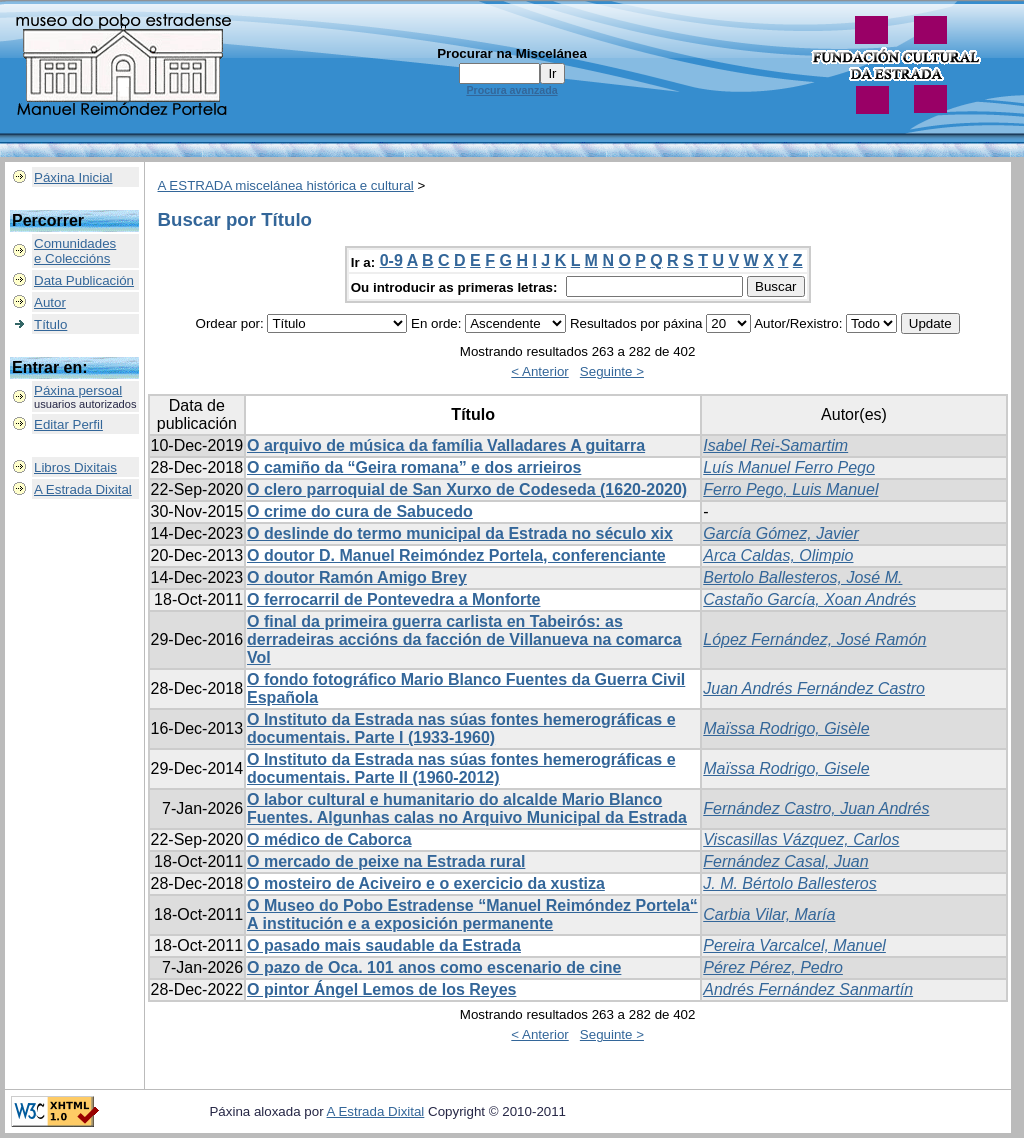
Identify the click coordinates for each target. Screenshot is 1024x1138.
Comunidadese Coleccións (75, 251)
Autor (50, 302)
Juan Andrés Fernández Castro (814, 688)
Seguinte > (612, 371)
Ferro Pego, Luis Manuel (790, 489)
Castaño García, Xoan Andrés (809, 599)
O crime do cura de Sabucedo (360, 511)
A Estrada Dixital (83, 489)
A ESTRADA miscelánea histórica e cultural (286, 185)
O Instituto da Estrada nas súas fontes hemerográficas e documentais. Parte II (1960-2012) (461, 768)
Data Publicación (84, 280)
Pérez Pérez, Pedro (773, 967)
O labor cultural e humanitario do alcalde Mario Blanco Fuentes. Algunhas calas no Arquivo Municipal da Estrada (467, 808)
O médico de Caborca (329, 839)
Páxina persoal (78, 390)
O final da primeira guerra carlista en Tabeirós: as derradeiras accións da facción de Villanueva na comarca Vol (464, 639)
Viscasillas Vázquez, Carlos (801, 839)
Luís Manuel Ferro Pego (789, 467)
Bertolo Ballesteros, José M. (802, 577)
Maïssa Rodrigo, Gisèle (786, 728)
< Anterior (539, 371)
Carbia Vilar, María (769, 914)
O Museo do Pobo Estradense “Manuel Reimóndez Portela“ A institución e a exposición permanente (472, 914)
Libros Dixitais (75, 467)
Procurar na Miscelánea (512, 53)
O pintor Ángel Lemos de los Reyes (381, 989)
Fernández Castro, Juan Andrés (816, 808)
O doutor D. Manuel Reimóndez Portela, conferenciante (456, 555)
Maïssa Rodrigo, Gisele (786, 768)
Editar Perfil (68, 424)
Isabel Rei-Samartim (775, 445)
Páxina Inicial (73, 177)
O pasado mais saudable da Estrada (384, 945)
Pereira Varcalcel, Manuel (794, 945)
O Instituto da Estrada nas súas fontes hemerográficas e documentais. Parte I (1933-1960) (461, 728)
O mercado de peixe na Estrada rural (386, 861)
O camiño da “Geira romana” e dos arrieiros (414, 467)
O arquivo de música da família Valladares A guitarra (446, 445)
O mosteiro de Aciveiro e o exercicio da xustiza (426, 883)
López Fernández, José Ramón (814, 639)
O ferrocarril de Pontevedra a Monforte (393, 599)
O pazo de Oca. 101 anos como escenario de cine (434, 967)
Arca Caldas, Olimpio (778, 555)
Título (50, 324)
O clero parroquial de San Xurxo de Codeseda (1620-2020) (467, 489)
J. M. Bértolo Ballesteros (789, 883)
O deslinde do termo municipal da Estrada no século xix (460, 533)
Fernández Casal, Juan (785, 861)
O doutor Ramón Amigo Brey (357, 577)
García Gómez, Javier (781, 533)
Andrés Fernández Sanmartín (808, 989)
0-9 (391, 260)
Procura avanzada (511, 90)
